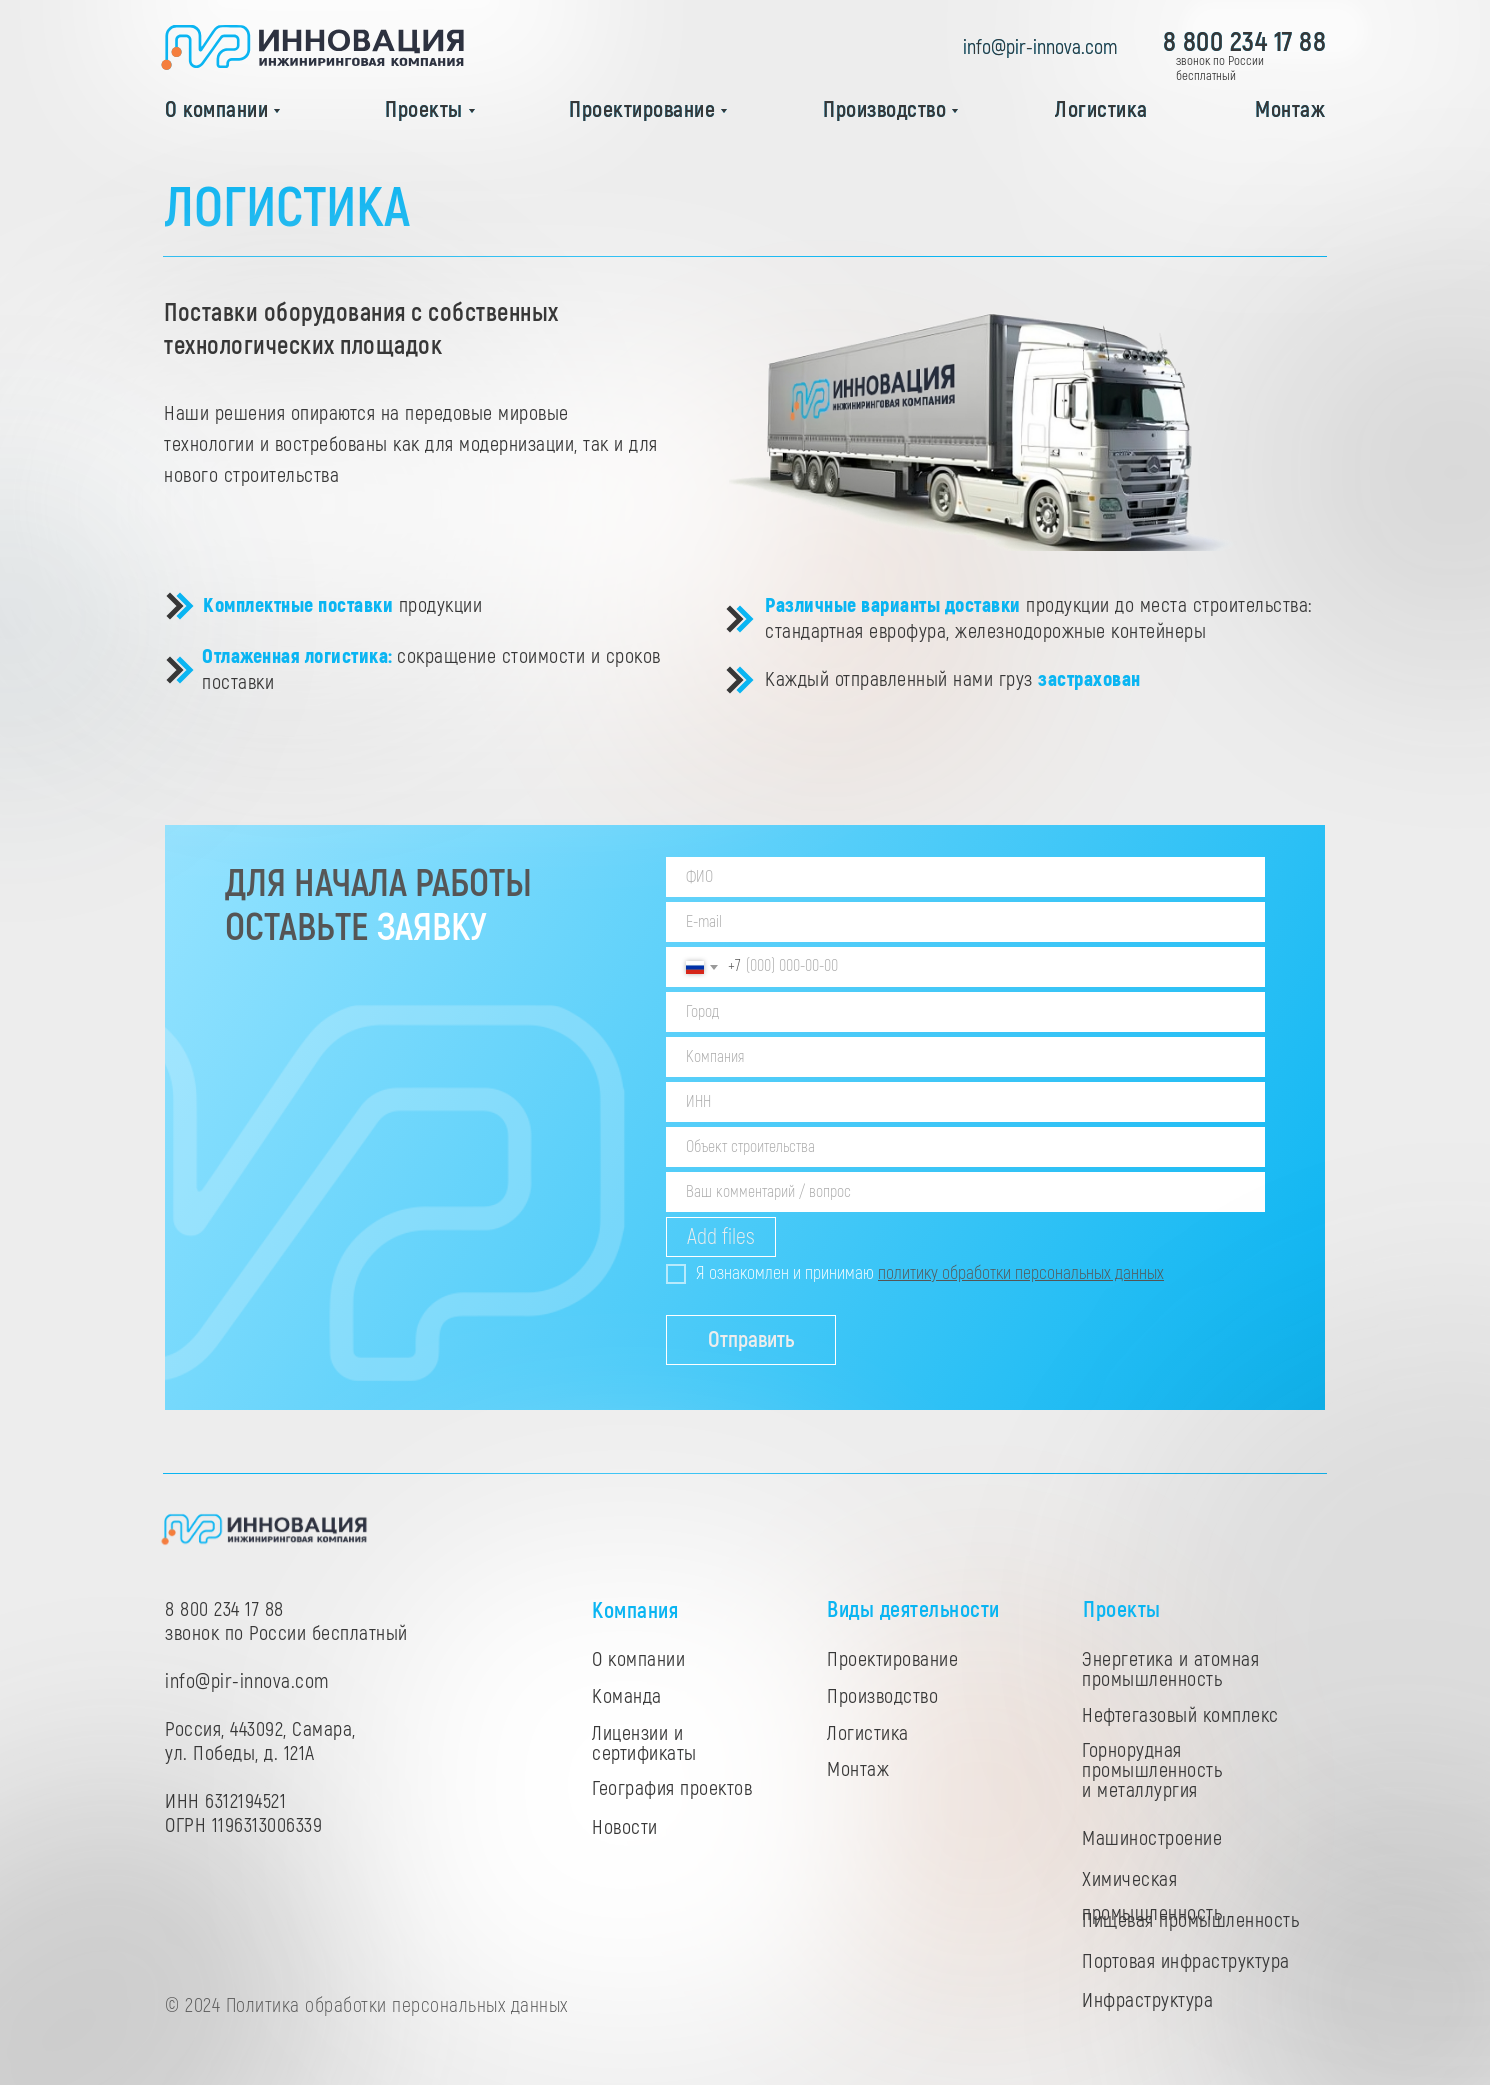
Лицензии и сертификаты (644, 1743)
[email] (965, 922)
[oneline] (965, 1012)
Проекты (424, 110)
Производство (884, 110)
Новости (625, 1827)
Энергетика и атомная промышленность (1170, 1669)
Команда (627, 1696)
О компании (216, 110)
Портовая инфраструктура (1186, 1961)
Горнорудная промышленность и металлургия (1152, 1770)
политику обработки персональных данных (1021, 1273)
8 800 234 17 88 (1245, 42)
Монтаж (1290, 110)
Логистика (1101, 110)
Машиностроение (1152, 1838)
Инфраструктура (1147, 2000)
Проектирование (642, 110)
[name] (965, 877)
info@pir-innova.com (1040, 47)
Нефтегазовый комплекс (1180, 1715)
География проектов (672, 1788)
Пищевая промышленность (1190, 1920)
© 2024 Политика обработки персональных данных (366, 2005)
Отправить (751, 1340)
